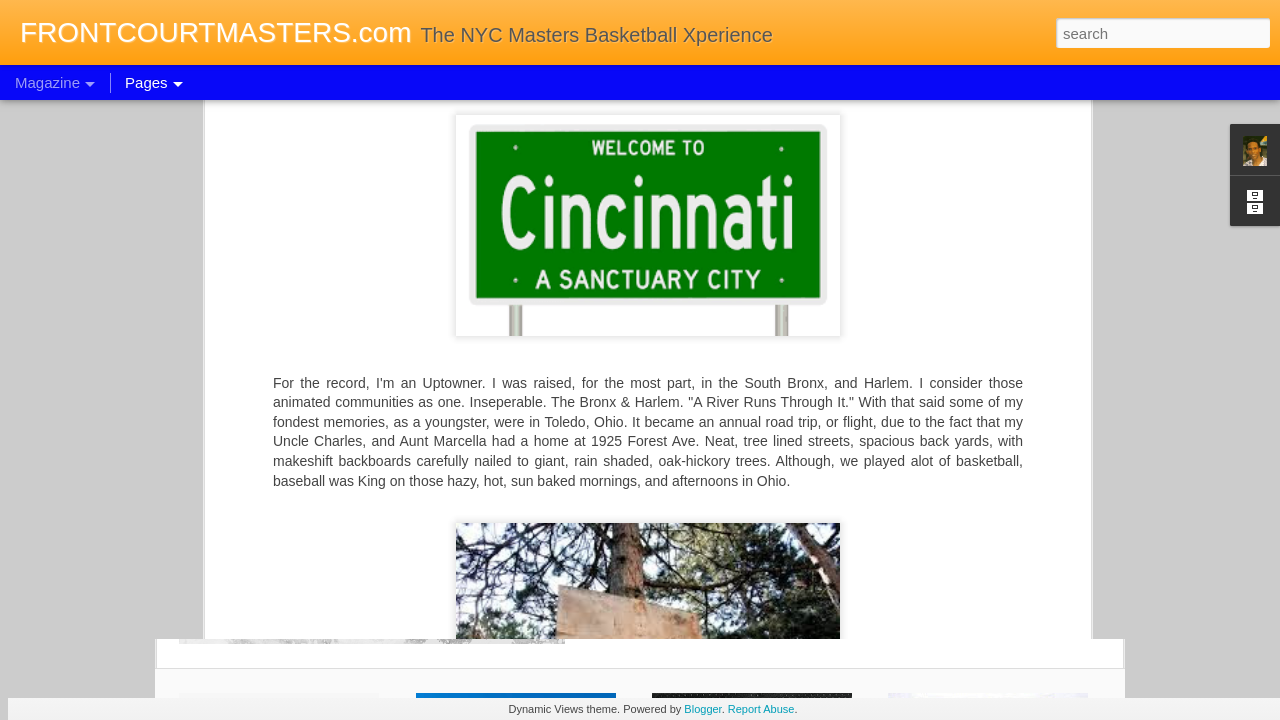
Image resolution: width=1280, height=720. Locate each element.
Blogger (702, 709)
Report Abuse (761, 709)
